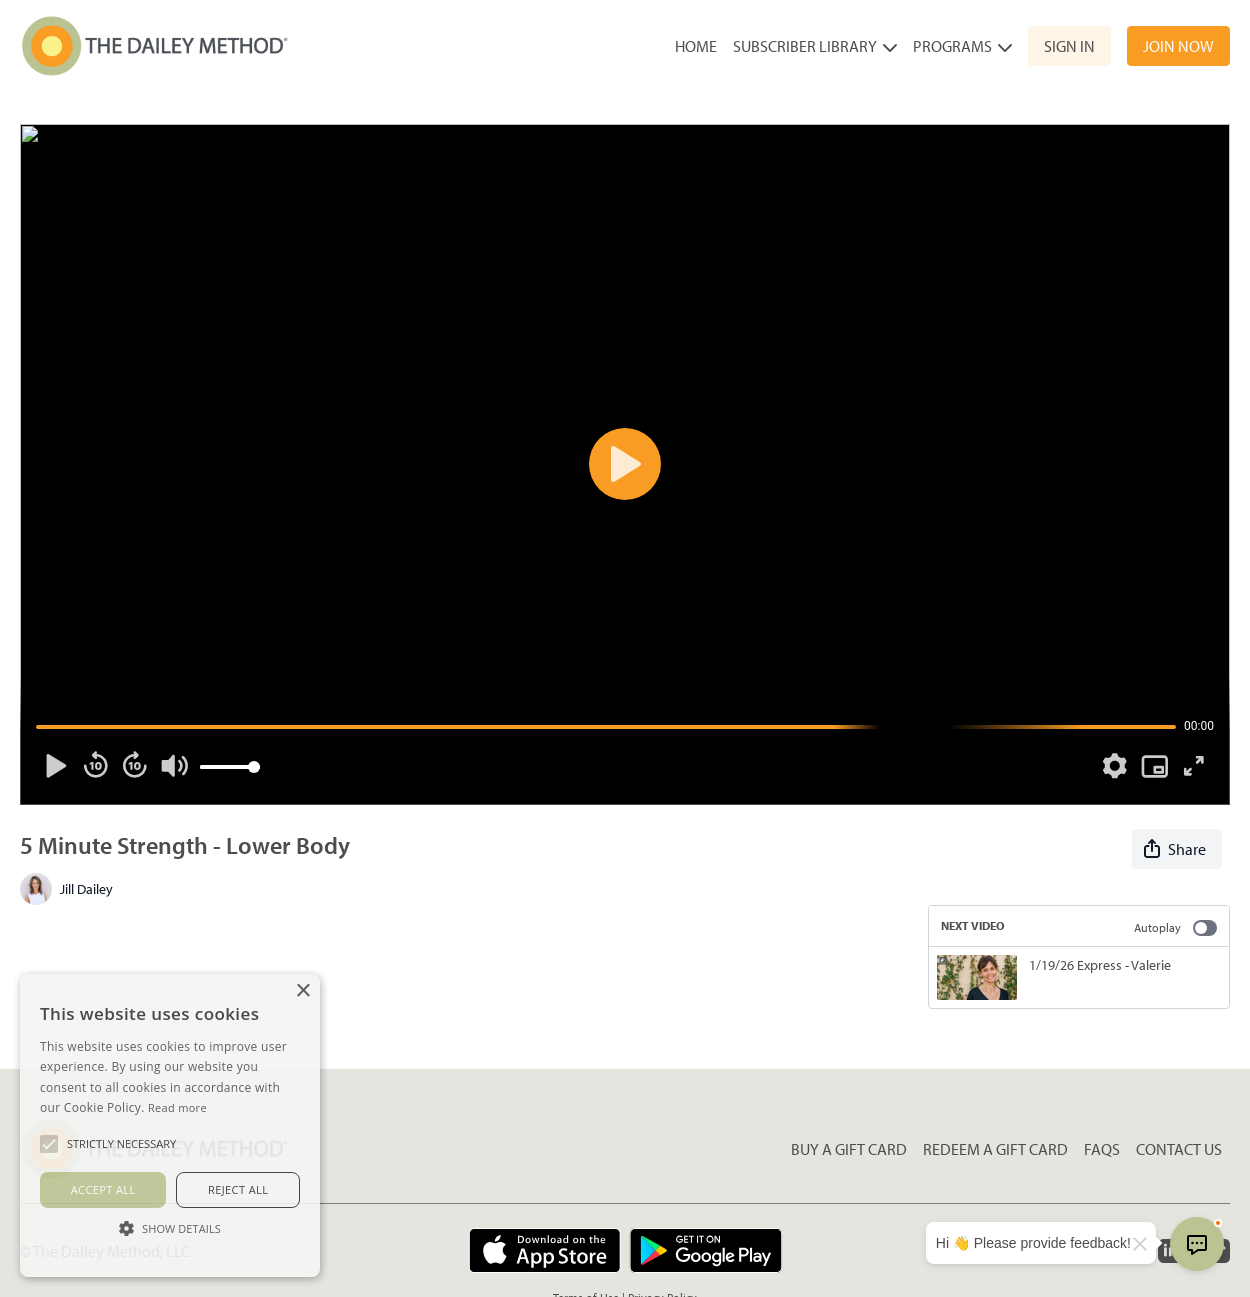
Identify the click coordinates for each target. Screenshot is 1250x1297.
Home (696, 46)
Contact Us (1179, 1149)
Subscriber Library (815, 46)
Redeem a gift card (995, 1149)
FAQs (1102, 1149)
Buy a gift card (849, 1149)
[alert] (170, 1125)
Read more (177, 1107)
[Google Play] (706, 1250)
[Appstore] (544, 1250)
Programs (962, 46)
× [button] (302, 991)
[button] (170, 1228)
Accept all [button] (103, 1189)
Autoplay (1175, 928)
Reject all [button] (238, 1189)
